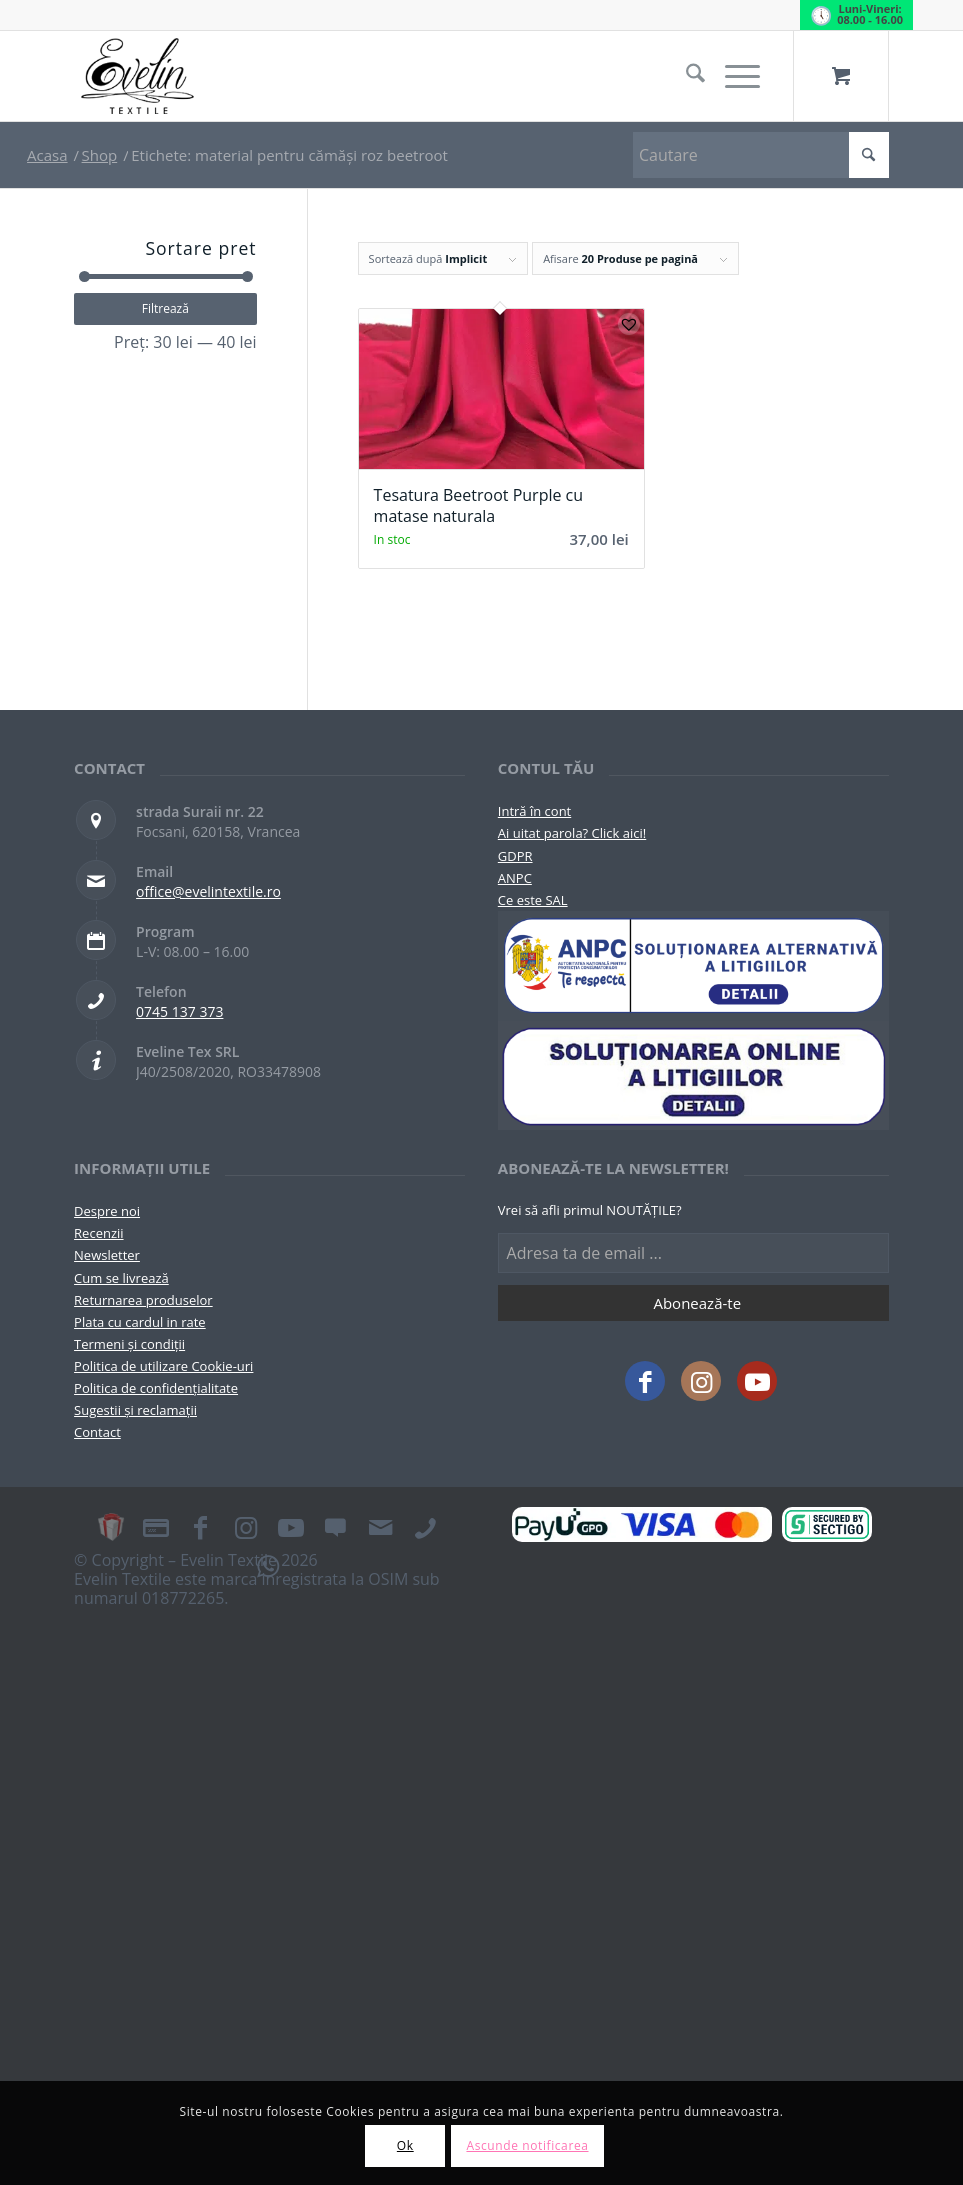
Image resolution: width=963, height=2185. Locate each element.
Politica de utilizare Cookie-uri (163, 1366)
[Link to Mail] (381, 1527)
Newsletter (107, 1255)
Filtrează (165, 308)
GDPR (515, 856)
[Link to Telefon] (426, 1527)
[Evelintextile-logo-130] (138, 76)
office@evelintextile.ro (208, 891)
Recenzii (98, 1233)
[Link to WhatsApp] (268, 1565)
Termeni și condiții (129, 1344)
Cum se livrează (121, 1278)
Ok (405, 2145)
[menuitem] (685, 76)
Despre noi (107, 1211)
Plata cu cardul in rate (140, 1322)
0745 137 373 (179, 1011)
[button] (629, 324)
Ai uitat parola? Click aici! (572, 833)
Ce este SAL (533, 900)
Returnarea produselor (143, 1300)
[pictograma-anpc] (693, 966)
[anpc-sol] (693, 1075)
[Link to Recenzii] (336, 1527)
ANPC (515, 878)
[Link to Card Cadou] (111, 1527)
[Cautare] (685, 76)
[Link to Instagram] (701, 1381)
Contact (97, 1432)
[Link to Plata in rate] (156, 1527)
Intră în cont (534, 811)
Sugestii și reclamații (135, 1410)
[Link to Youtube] (757, 1381)
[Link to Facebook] (645, 1381)
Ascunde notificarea (527, 2145)
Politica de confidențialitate (156, 1388)
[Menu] (732, 76)
